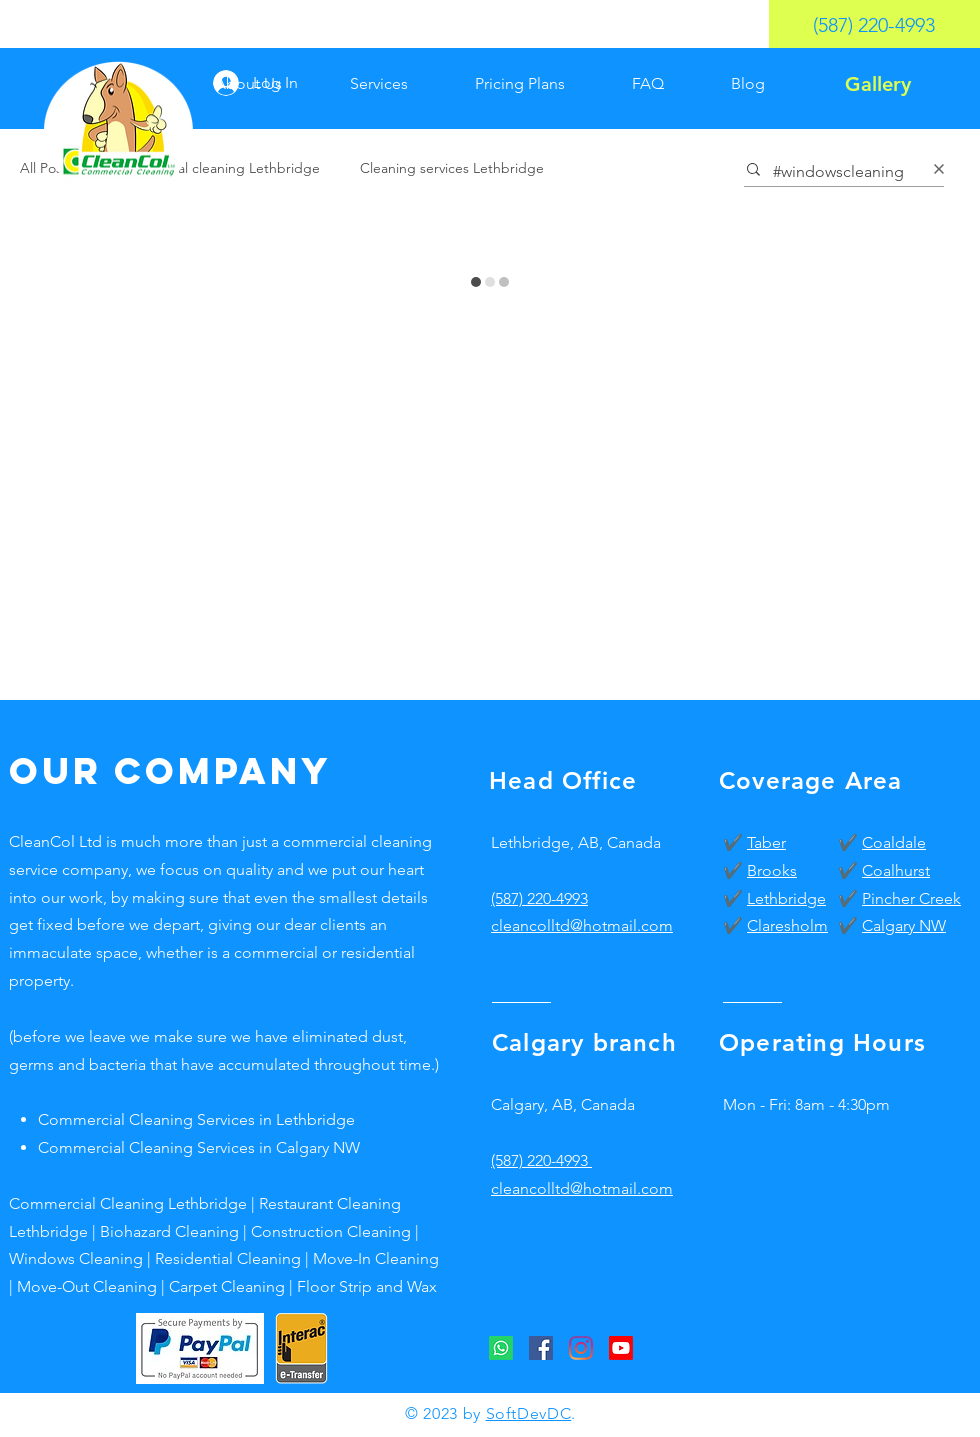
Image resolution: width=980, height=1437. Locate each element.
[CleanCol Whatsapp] (501, 1348)
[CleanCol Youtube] (621, 1348)
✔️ (735, 842)
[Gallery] (877, 84)
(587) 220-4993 (539, 898)
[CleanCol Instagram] (581, 1348)
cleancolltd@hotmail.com (582, 1188)
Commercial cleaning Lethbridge (216, 168)
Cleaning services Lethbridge (452, 168)
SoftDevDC (529, 1413)
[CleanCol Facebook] (541, 1348)
